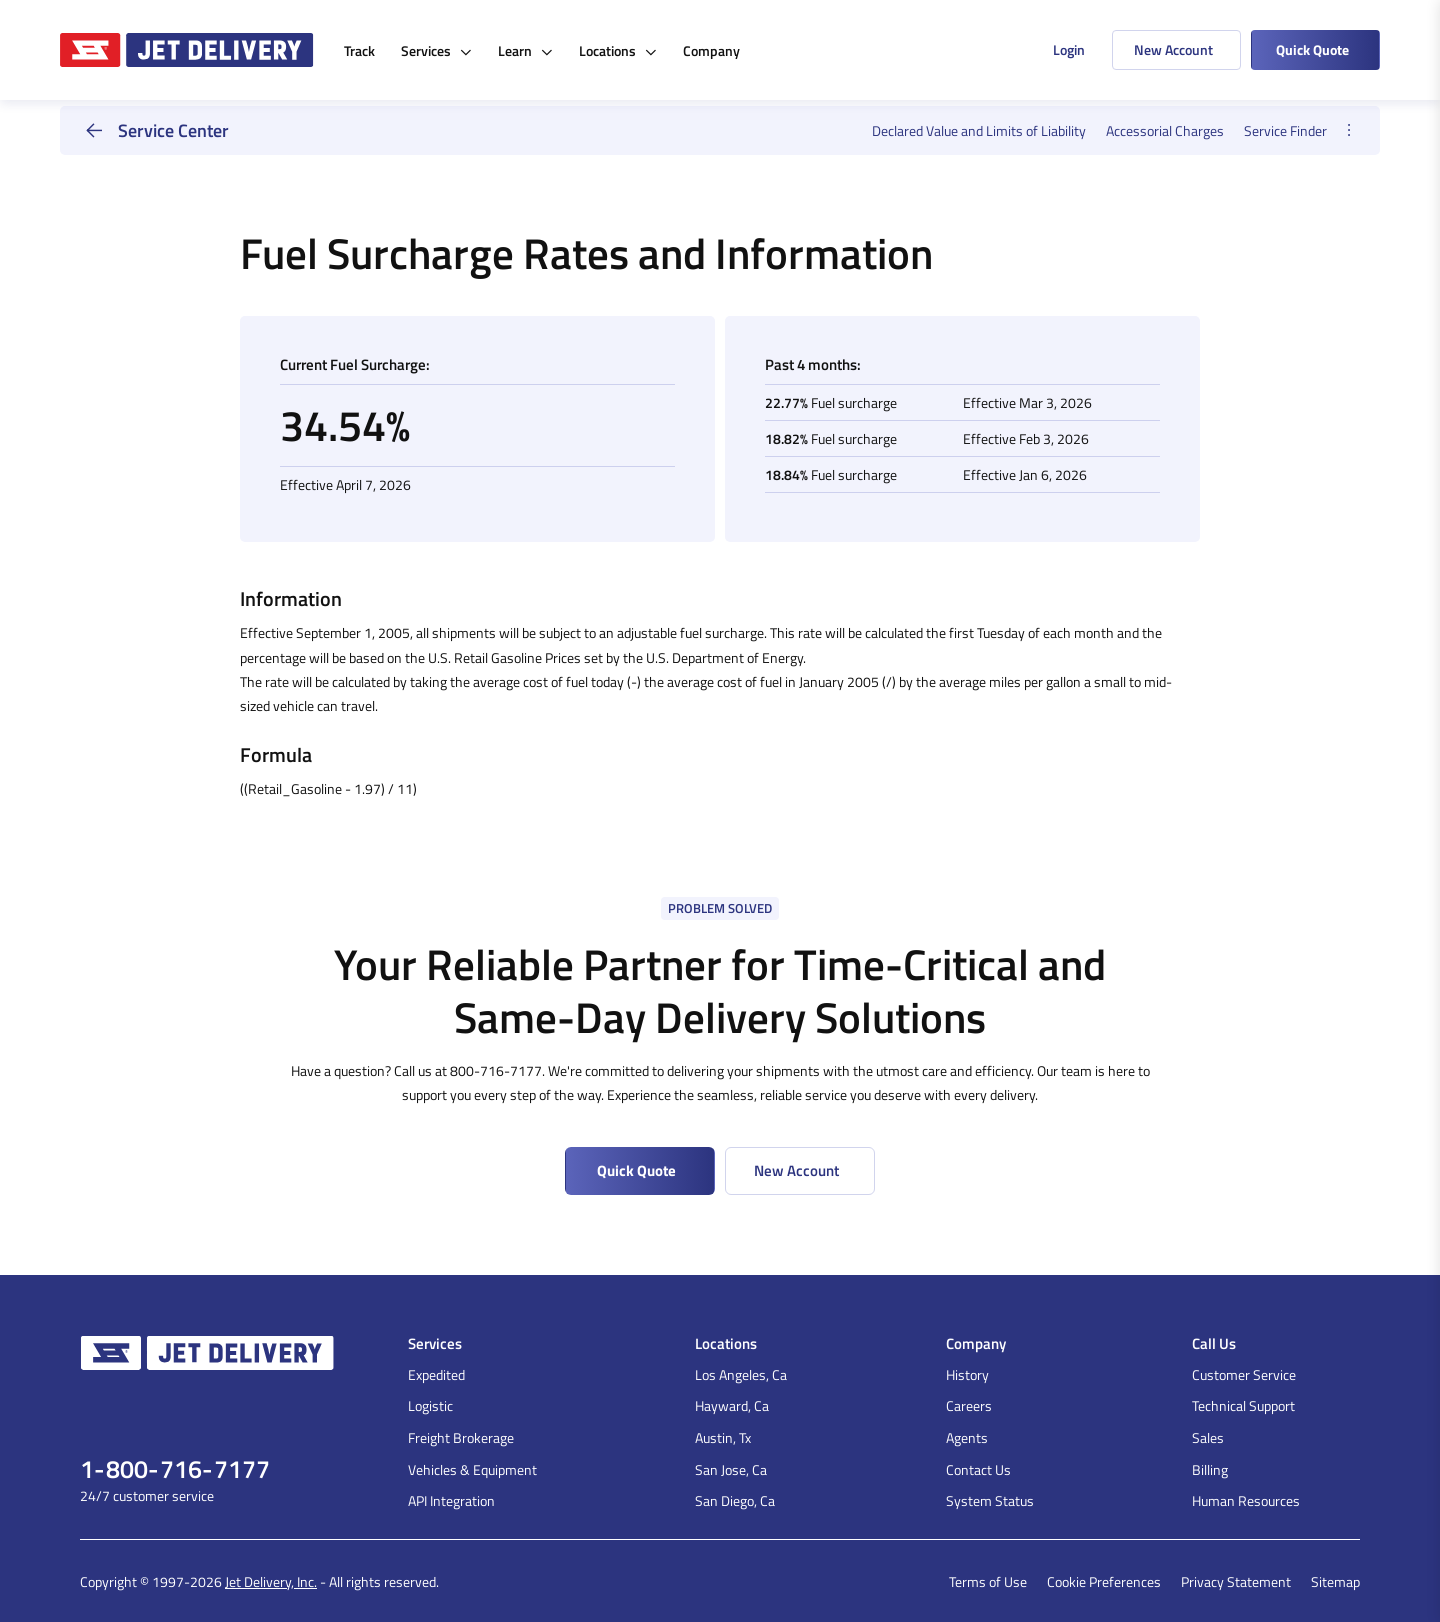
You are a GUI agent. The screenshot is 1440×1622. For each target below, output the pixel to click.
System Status (990, 1500)
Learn (525, 50)
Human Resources (1246, 1500)
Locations (618, 50)
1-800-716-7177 (175, 1469)
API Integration (451, 1500)
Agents (967, 1437)
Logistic (430, 1405)
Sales (1208, 1437)
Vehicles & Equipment (472, 1469)
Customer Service (1244, 1374)
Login (1069, 50)
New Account (1173, 49)
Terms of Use (988, 1581)
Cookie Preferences (1104, 1581)
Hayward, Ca (732, 1405)
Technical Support (1243, 1405)
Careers (969, 1405)
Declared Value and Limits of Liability (979, 130)
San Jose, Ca (731, 1469)
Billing (1210, 1469)
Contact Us (978, 1469)
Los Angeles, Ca (741, 1374)
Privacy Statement (1236, 1581)
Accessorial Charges (1165, 130)
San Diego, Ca (735, 1500)
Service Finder (1285, 130)
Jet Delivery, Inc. (271, 1581)
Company (711, 50)
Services (436, 50)
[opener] (1349, 130)
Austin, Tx (723, 1437)
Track (359, 50)
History (967, 1374)
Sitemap (1335, 1581)
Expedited (436, 1374)
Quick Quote (1312, 49)
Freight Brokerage (461, 1437)
